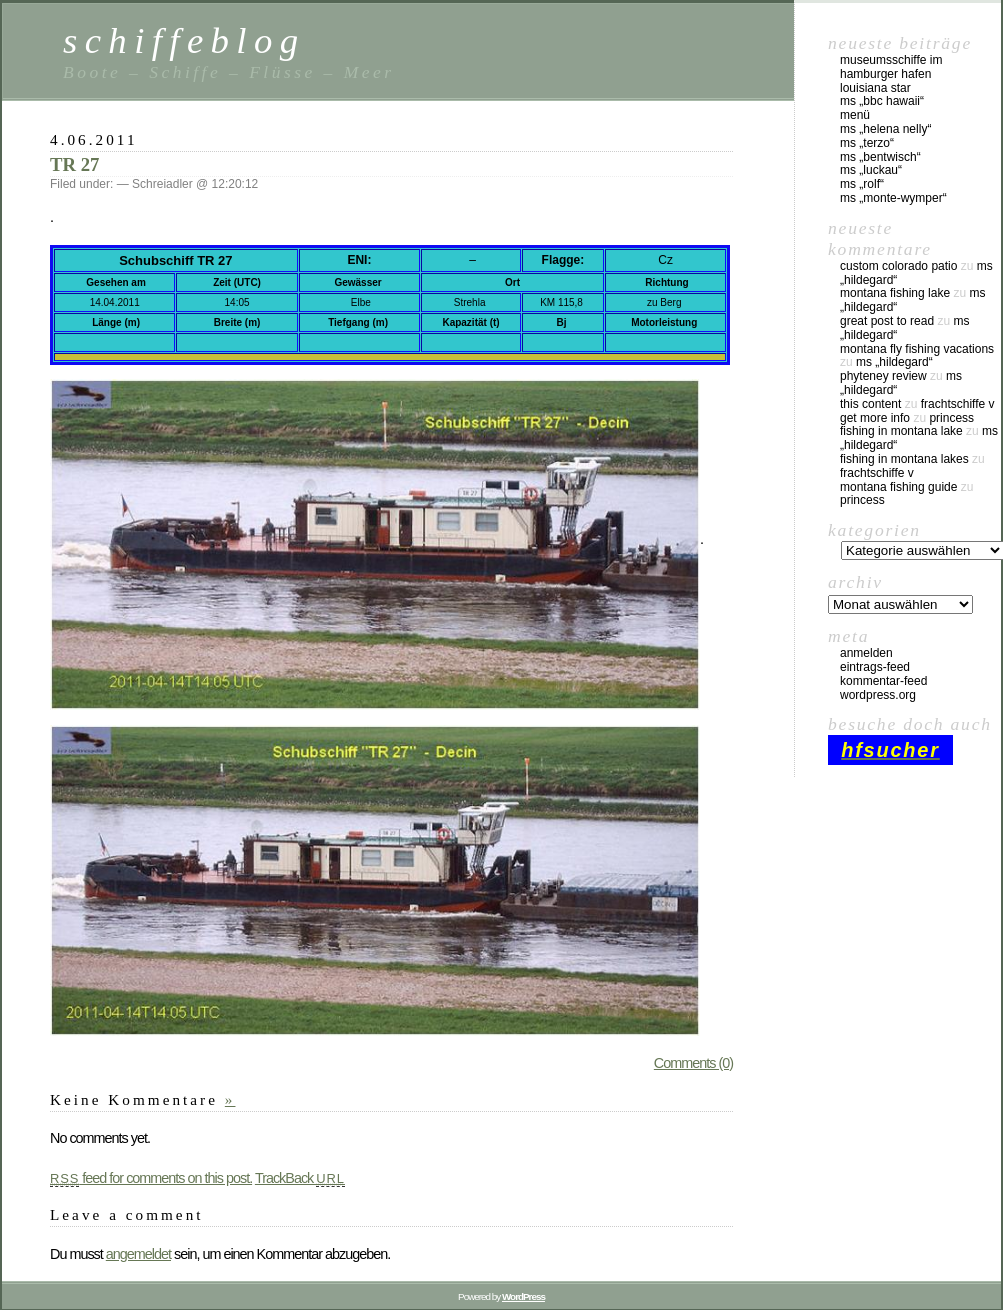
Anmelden (866, 653)
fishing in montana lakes (904, 459)
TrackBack (300, 1178)
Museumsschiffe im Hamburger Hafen (891, 67)
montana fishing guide (898, 487)
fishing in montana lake (901, 431)
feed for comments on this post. (151, 1178)
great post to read (887, 321)
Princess (951, 418)
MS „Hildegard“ (894, 362)
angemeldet (138, 1254)
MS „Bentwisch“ (880, 157)
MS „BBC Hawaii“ (882, 101)
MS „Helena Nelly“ (885, 129)
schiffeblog (184, 40)
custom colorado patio (898, 266)
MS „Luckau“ (871, 170)
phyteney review (883, 376)
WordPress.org (878, 695)
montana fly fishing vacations (917, 349)
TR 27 (74, 164)
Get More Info (875, 418)
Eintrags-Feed (875, 667)
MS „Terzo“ (867, 143)
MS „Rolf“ (862, 184)
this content (870, 404)
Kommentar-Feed (883, 681)
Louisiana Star (875, 88)
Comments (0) (693, 1063)
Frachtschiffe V (958, 404)
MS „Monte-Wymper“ (893, 198)
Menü (855, 115)
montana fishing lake (895, 293)
